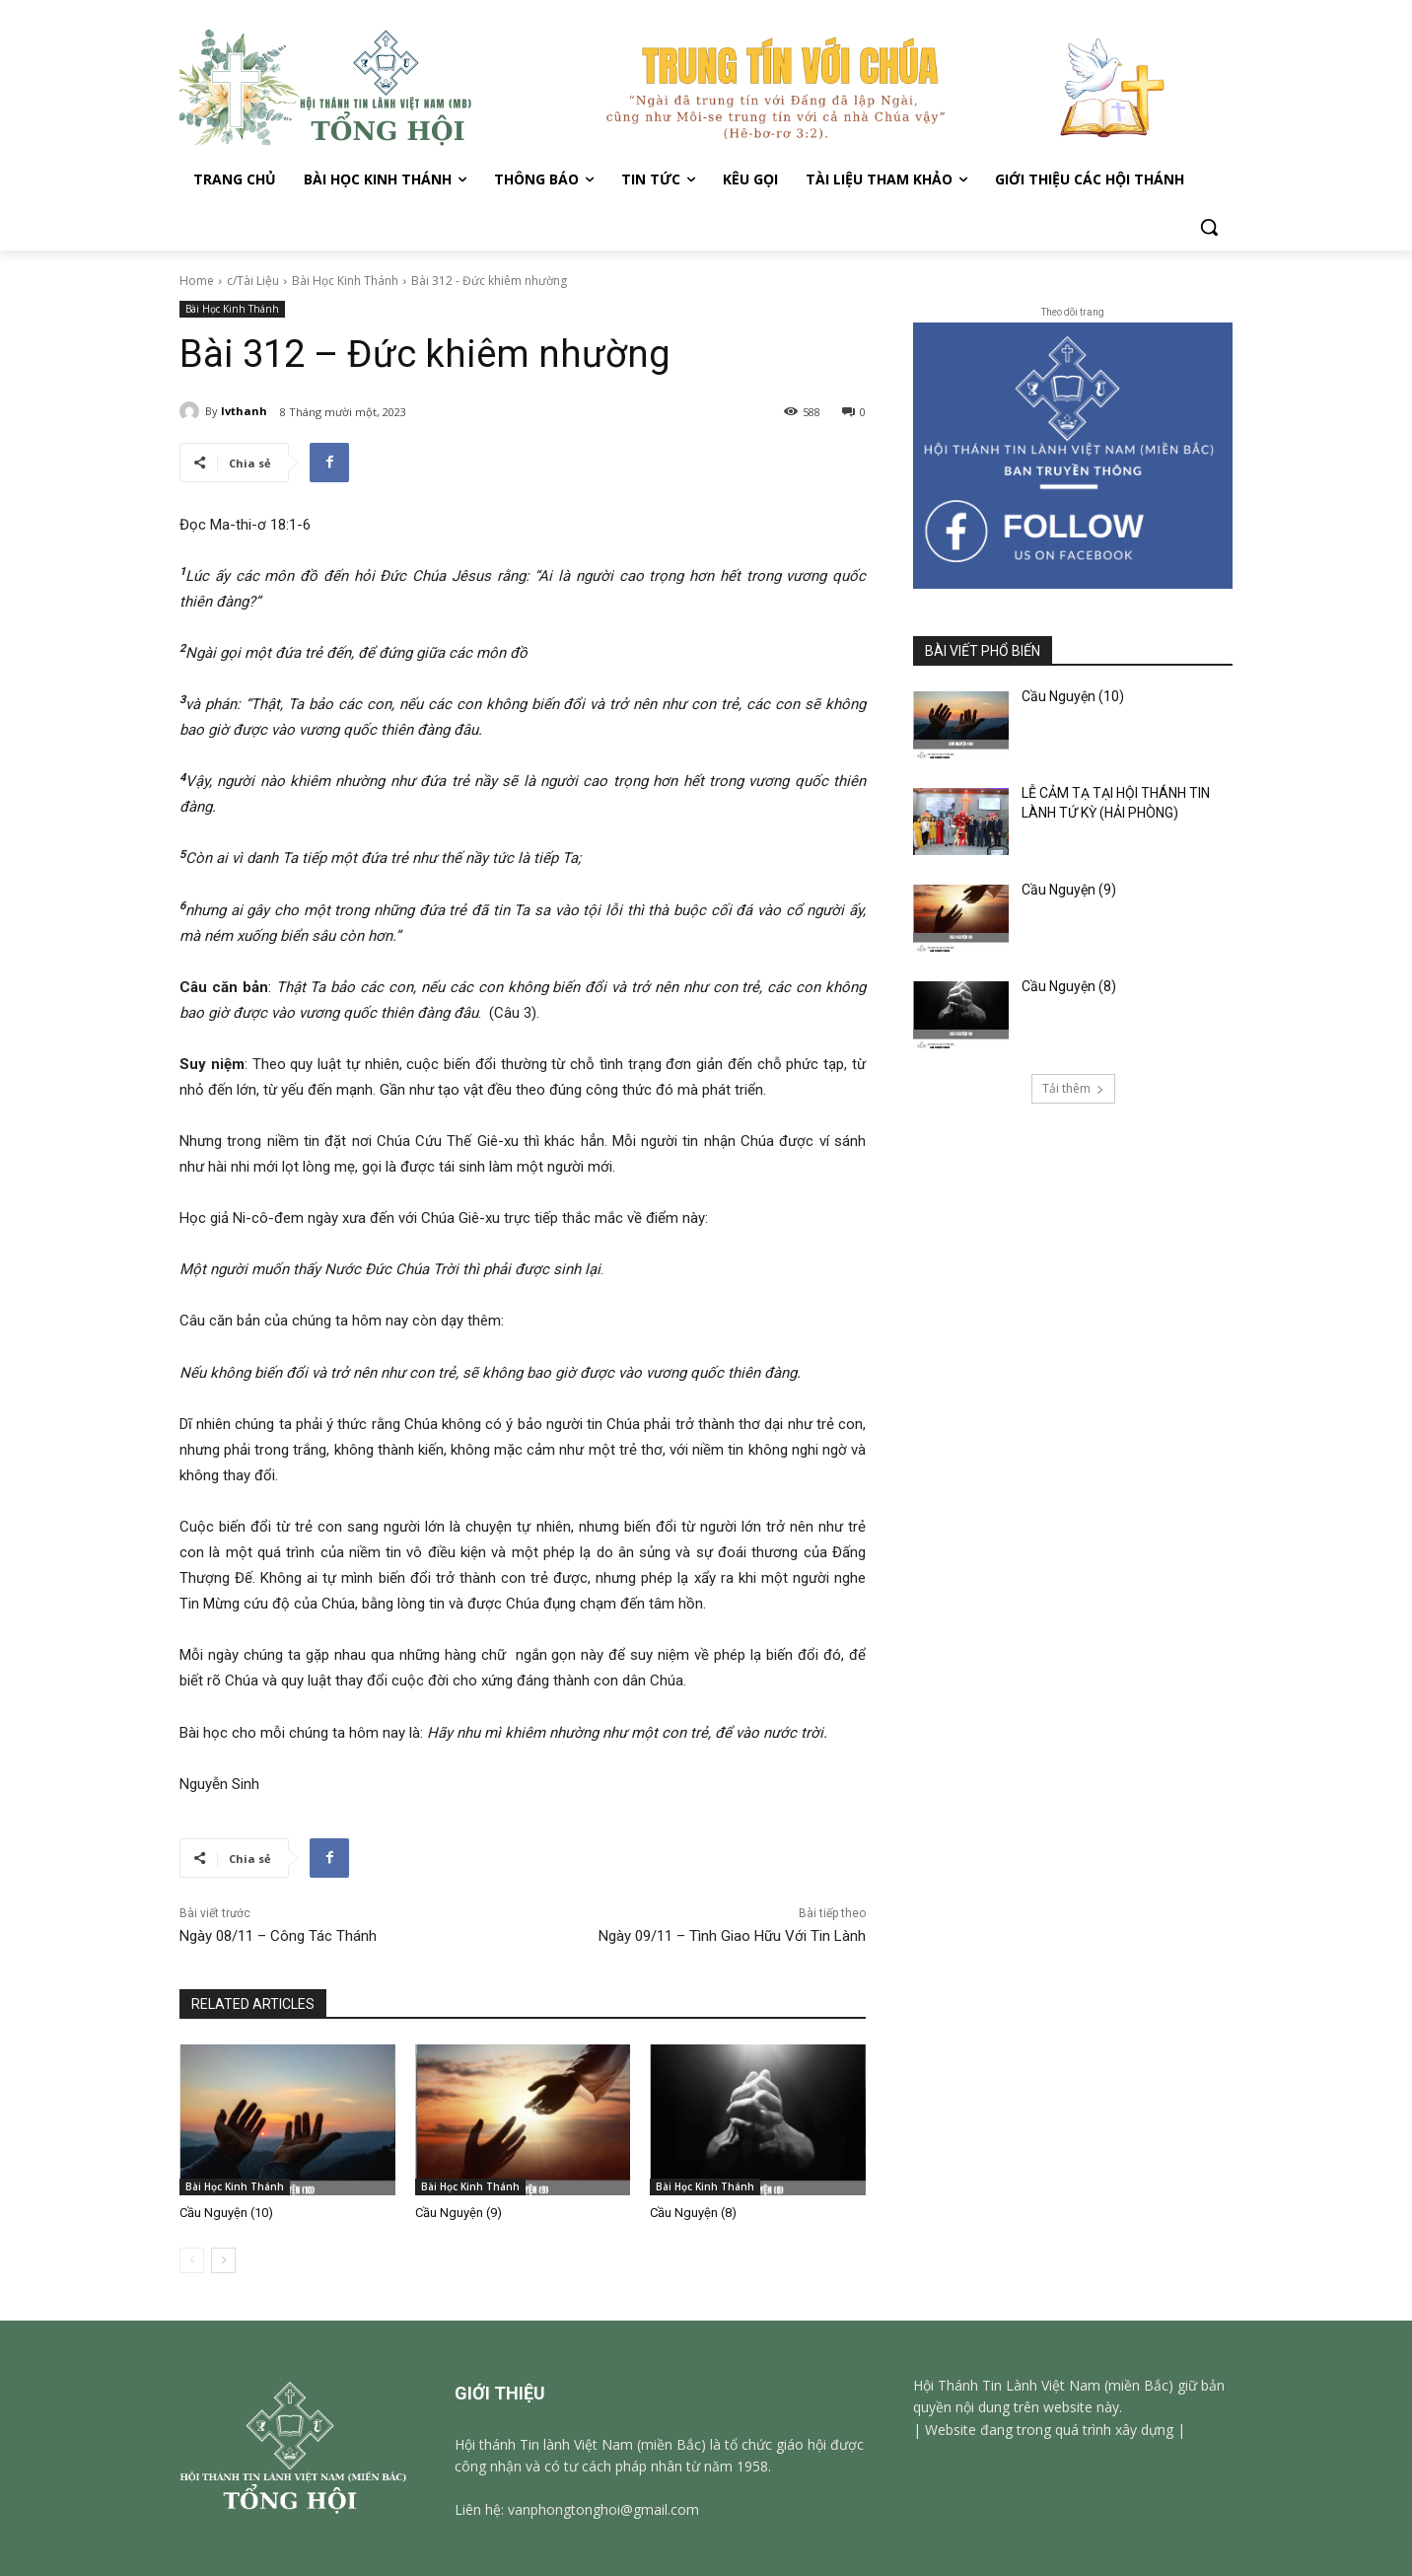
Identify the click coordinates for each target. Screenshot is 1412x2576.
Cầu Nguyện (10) (226, 2212)
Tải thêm (1073, 1088)
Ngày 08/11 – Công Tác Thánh (278, 1936)
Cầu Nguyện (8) (693, 2212)
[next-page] (223, 2260)
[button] (1209, 226)
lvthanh (244, 410)
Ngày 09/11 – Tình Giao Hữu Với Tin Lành (732, 1936)
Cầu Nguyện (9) (458, 2212)
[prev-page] (191, 2260)
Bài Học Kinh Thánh (345, 280)
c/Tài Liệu (253, 280)
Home (196, 280)
